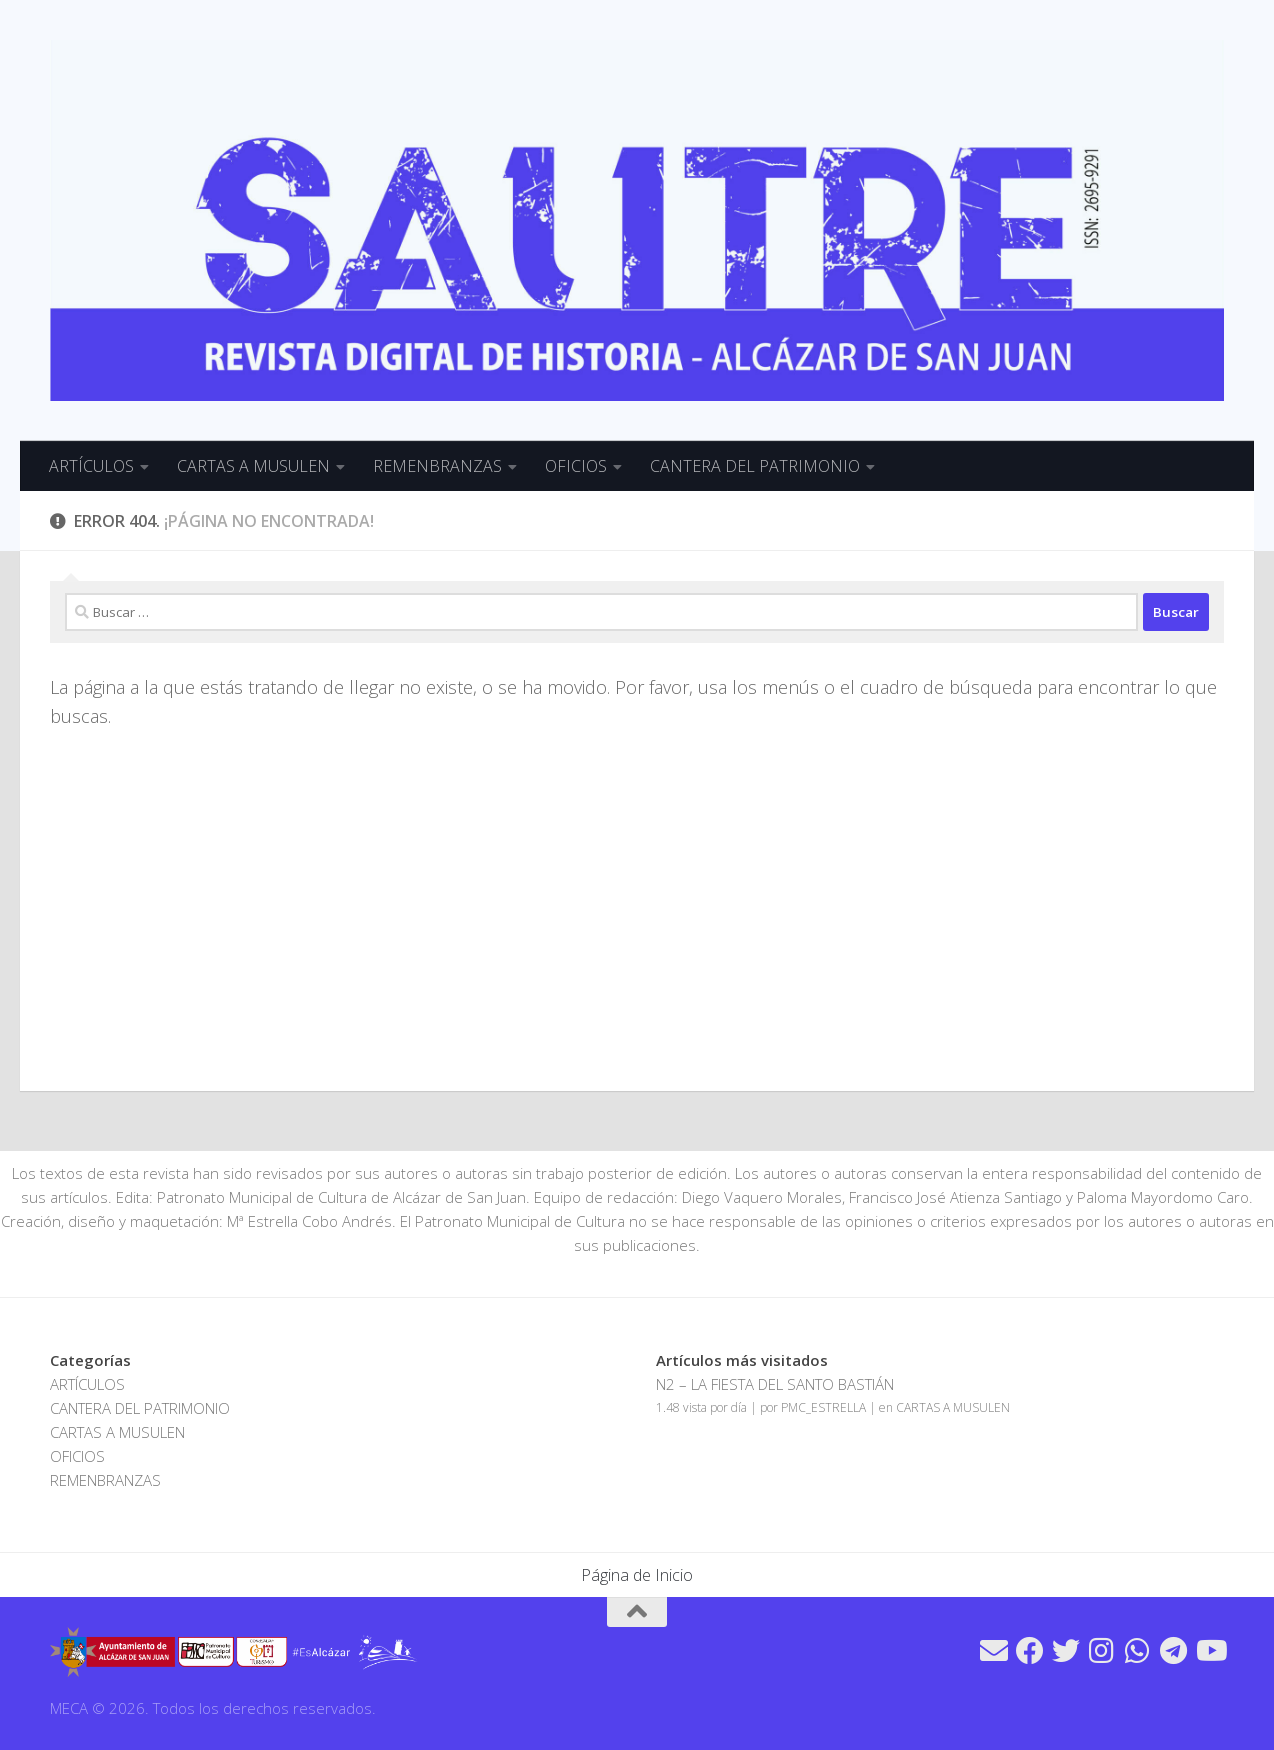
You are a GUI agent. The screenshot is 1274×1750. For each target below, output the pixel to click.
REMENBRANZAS (437, 466)
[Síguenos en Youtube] (1210, 1651)
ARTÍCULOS (91, 466)
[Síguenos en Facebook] (1030, 1651)
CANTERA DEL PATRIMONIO (755, 466)
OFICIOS (576, 466)
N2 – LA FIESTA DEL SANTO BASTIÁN (775, 1384)
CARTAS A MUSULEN (253, 466)
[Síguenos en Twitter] (1066, 1651)
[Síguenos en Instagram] (1102, 1651)
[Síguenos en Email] (994, 1651)
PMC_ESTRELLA (823, 1407)
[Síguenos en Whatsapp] (1138, 1651)
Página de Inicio (637, 1575)
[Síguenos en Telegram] (1174, 1651)
